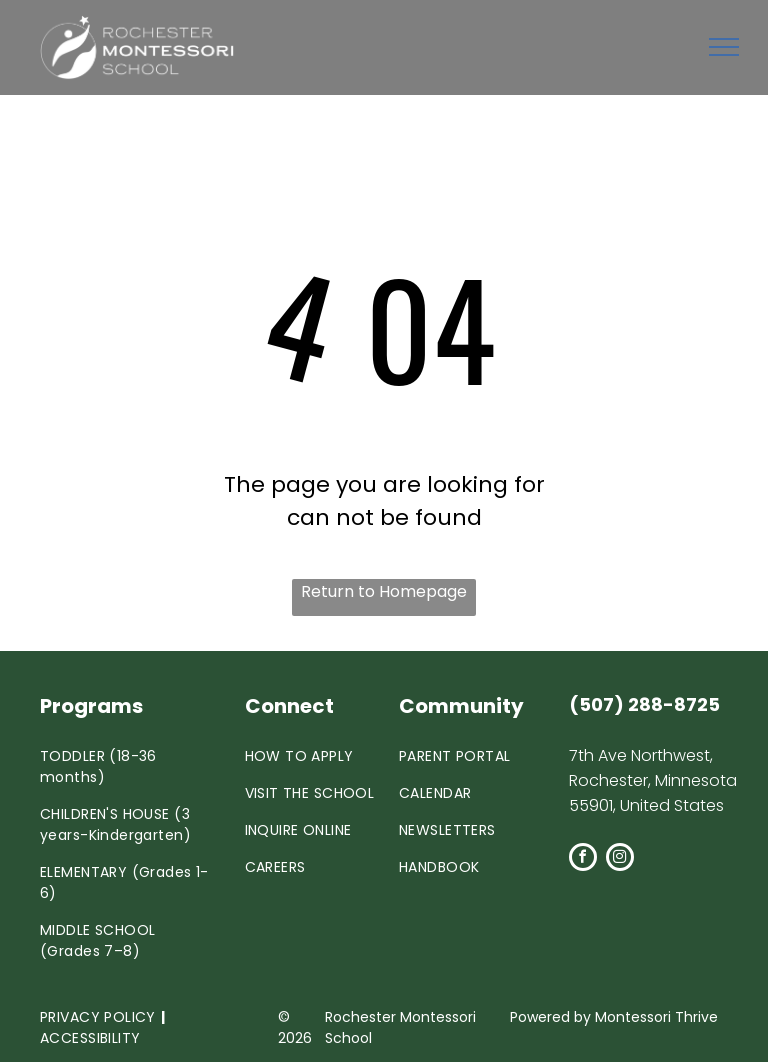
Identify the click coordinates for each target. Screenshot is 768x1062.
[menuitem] (125, 767)
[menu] (724, 47)
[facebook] (583, 859)
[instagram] (620, 859)
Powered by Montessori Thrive (614, 1017)
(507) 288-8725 (644, 704)
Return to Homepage (384, 591)
